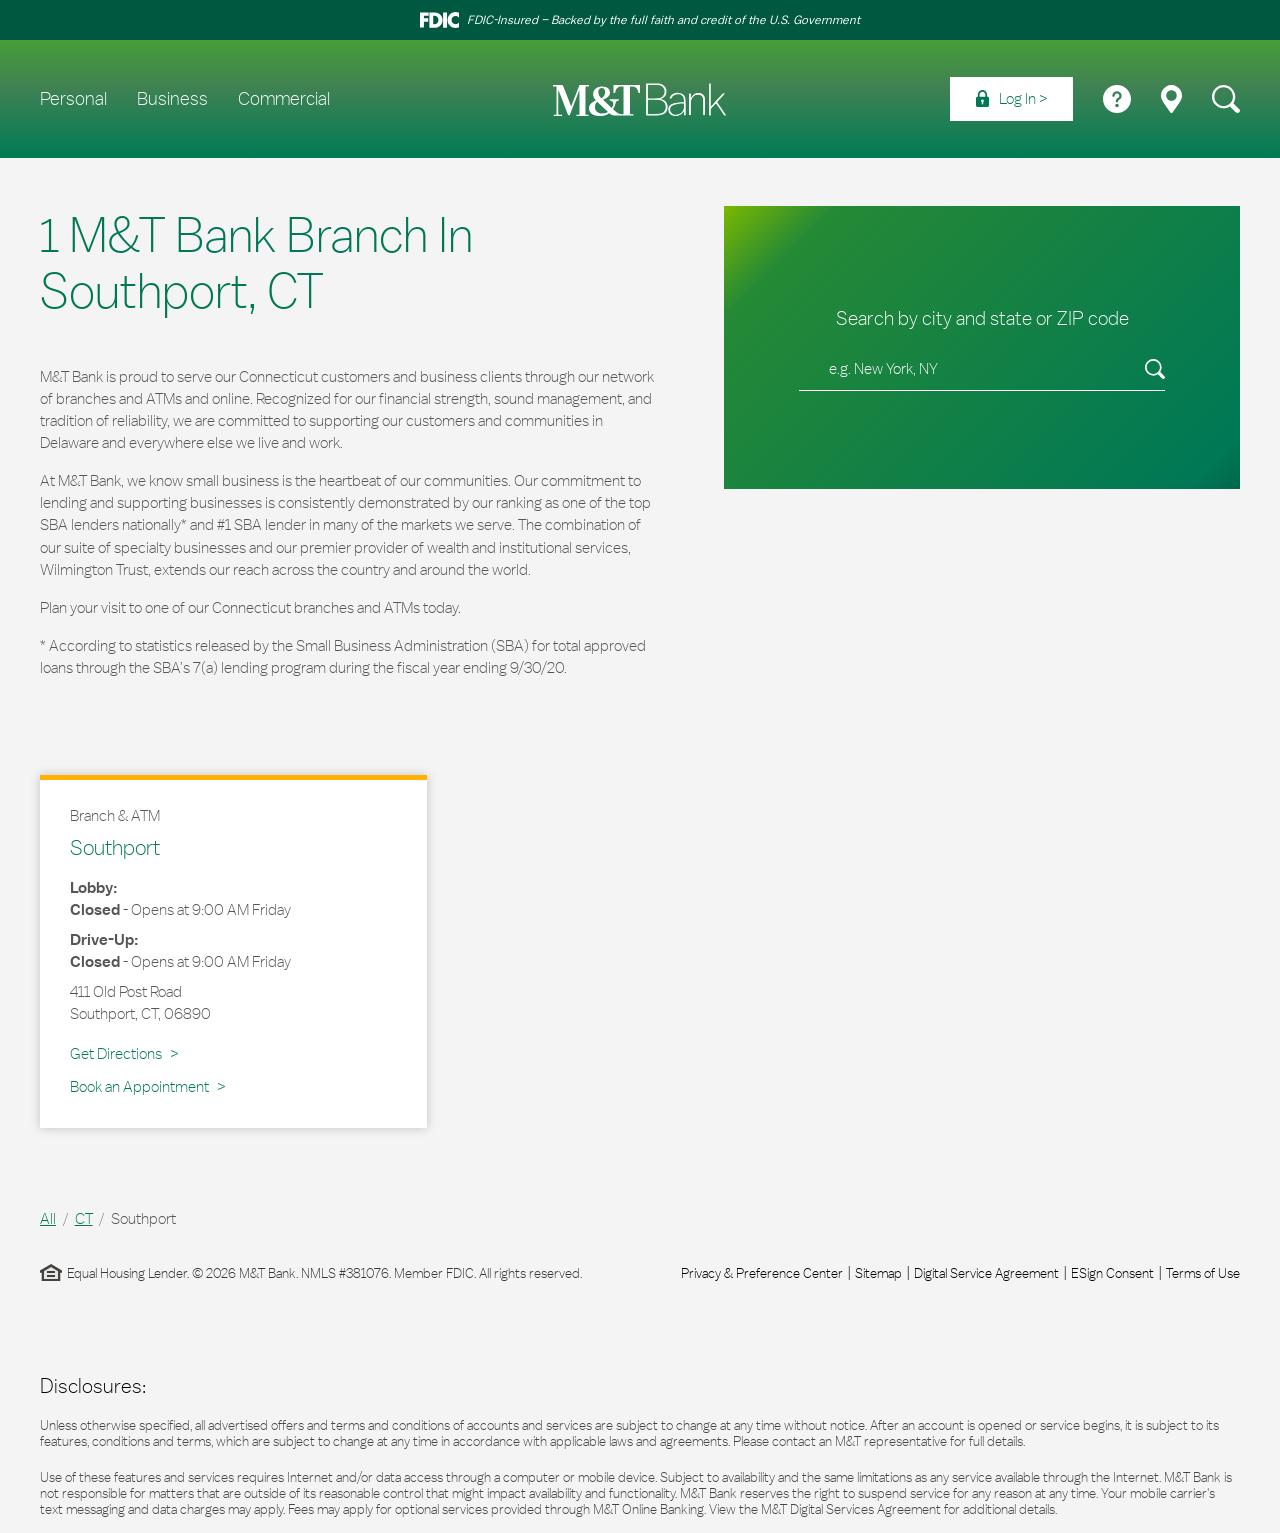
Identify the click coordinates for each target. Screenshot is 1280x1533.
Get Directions (124, 1053)
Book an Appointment (139, 1086)
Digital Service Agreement (986, 1273)
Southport (115, 847)
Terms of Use (1203, 1273)
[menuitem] (1011, 99)
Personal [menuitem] (73, 99)
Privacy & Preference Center (762, 1273)
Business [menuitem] (172, 99)
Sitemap (878, 1273)
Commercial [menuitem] (284, 99)
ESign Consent (1112, 1273)
